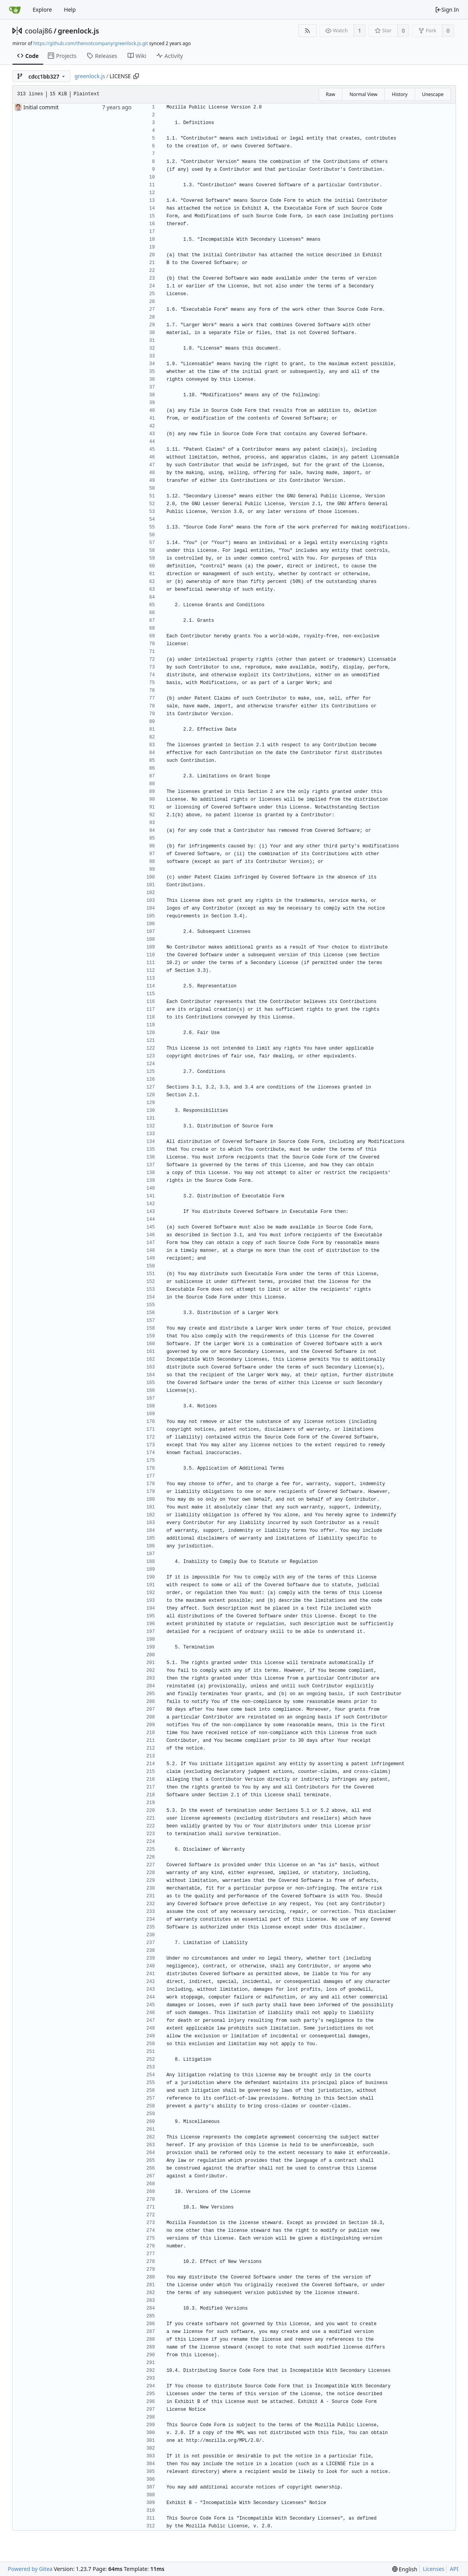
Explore (42, 9)
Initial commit (41, 107)
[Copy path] (136, 76)
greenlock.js (78, 31)
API (454, 2568)
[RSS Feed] (307, 30)
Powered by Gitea (30, 2568)
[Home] (15, 10)
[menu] (404, 2569)
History (399, 94)
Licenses (434, 2568)
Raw (330, 94)
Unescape (432, 94)
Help (70, 9)
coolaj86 (38, 31)
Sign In (447, 9)
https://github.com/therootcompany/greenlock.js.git (90, 43)
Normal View (363, 94)
